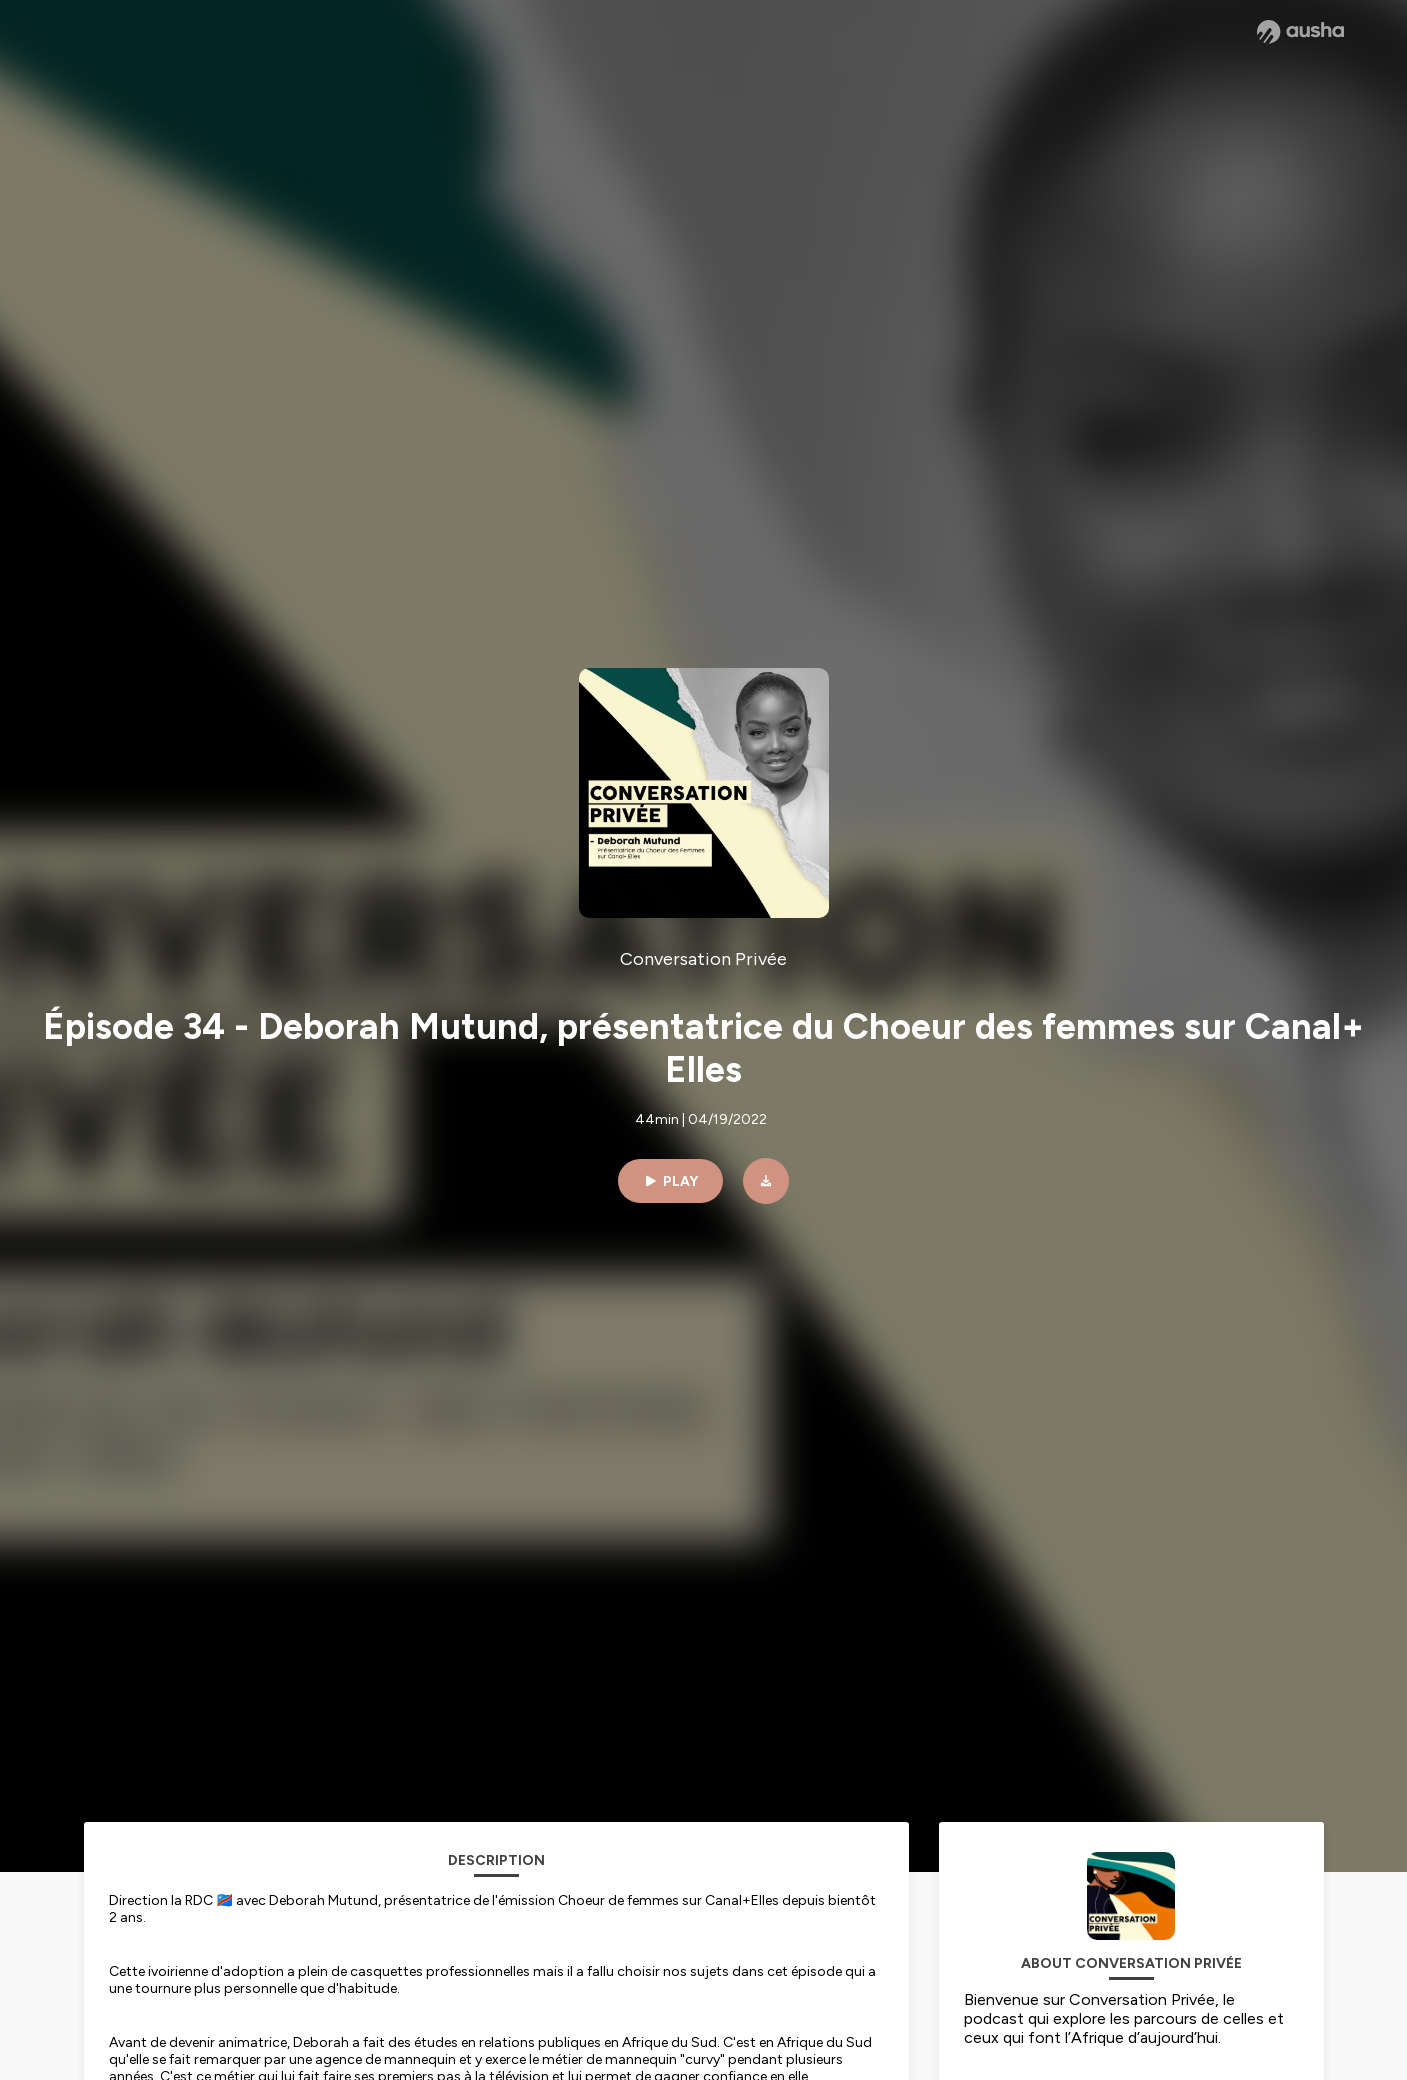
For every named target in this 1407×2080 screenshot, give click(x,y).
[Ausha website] (1300, 32)
